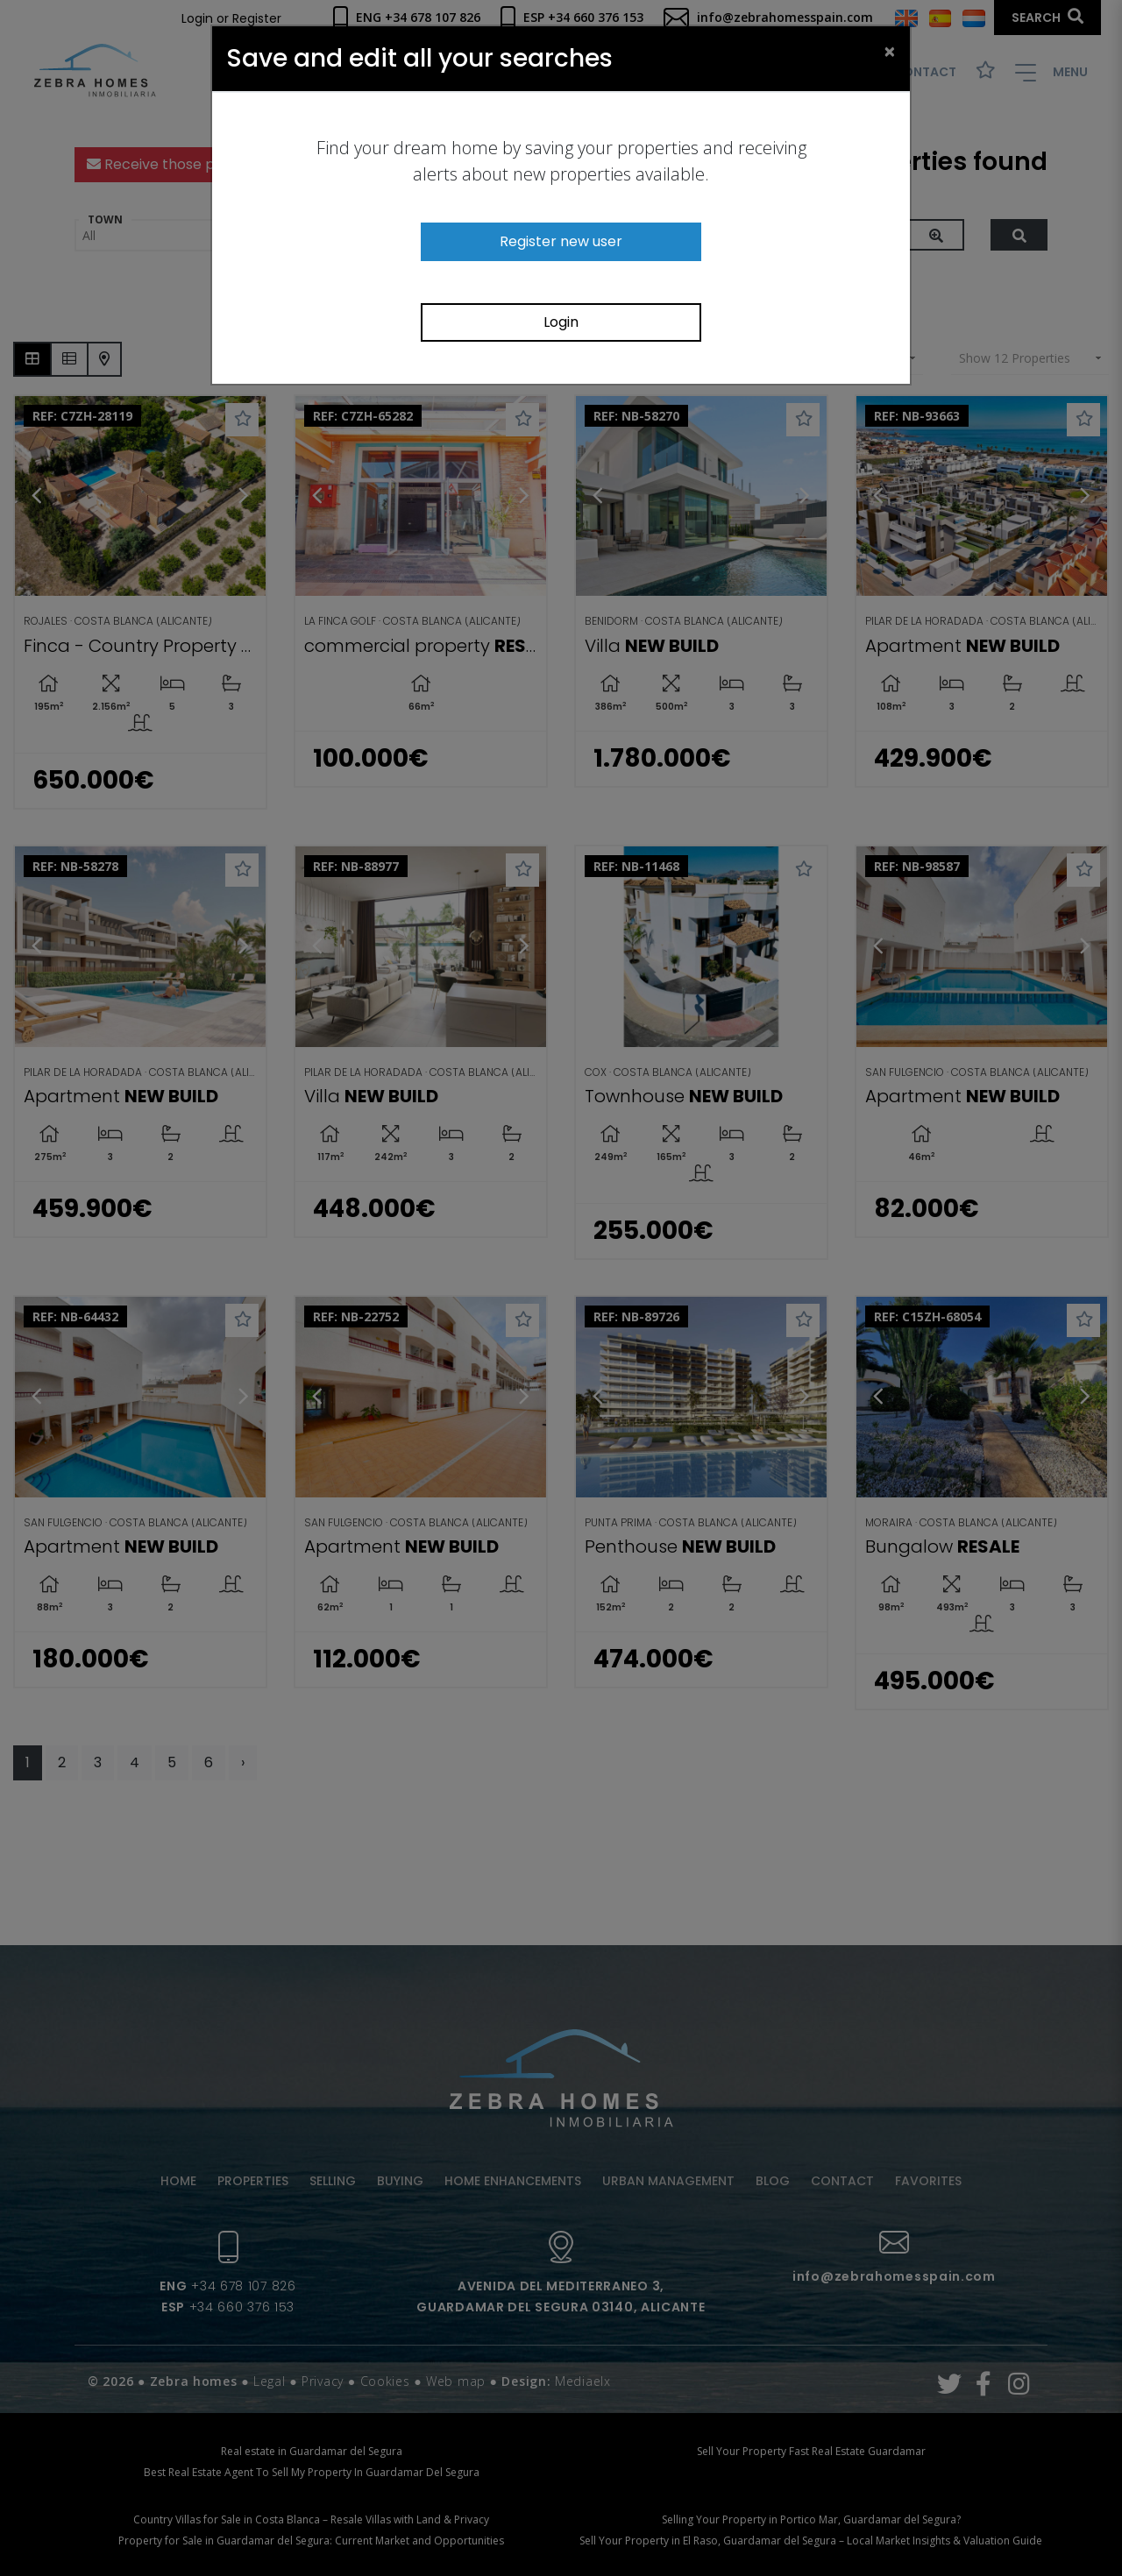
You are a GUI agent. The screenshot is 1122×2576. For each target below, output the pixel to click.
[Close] (890, 50)
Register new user (561, 241)
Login (561, 322)
